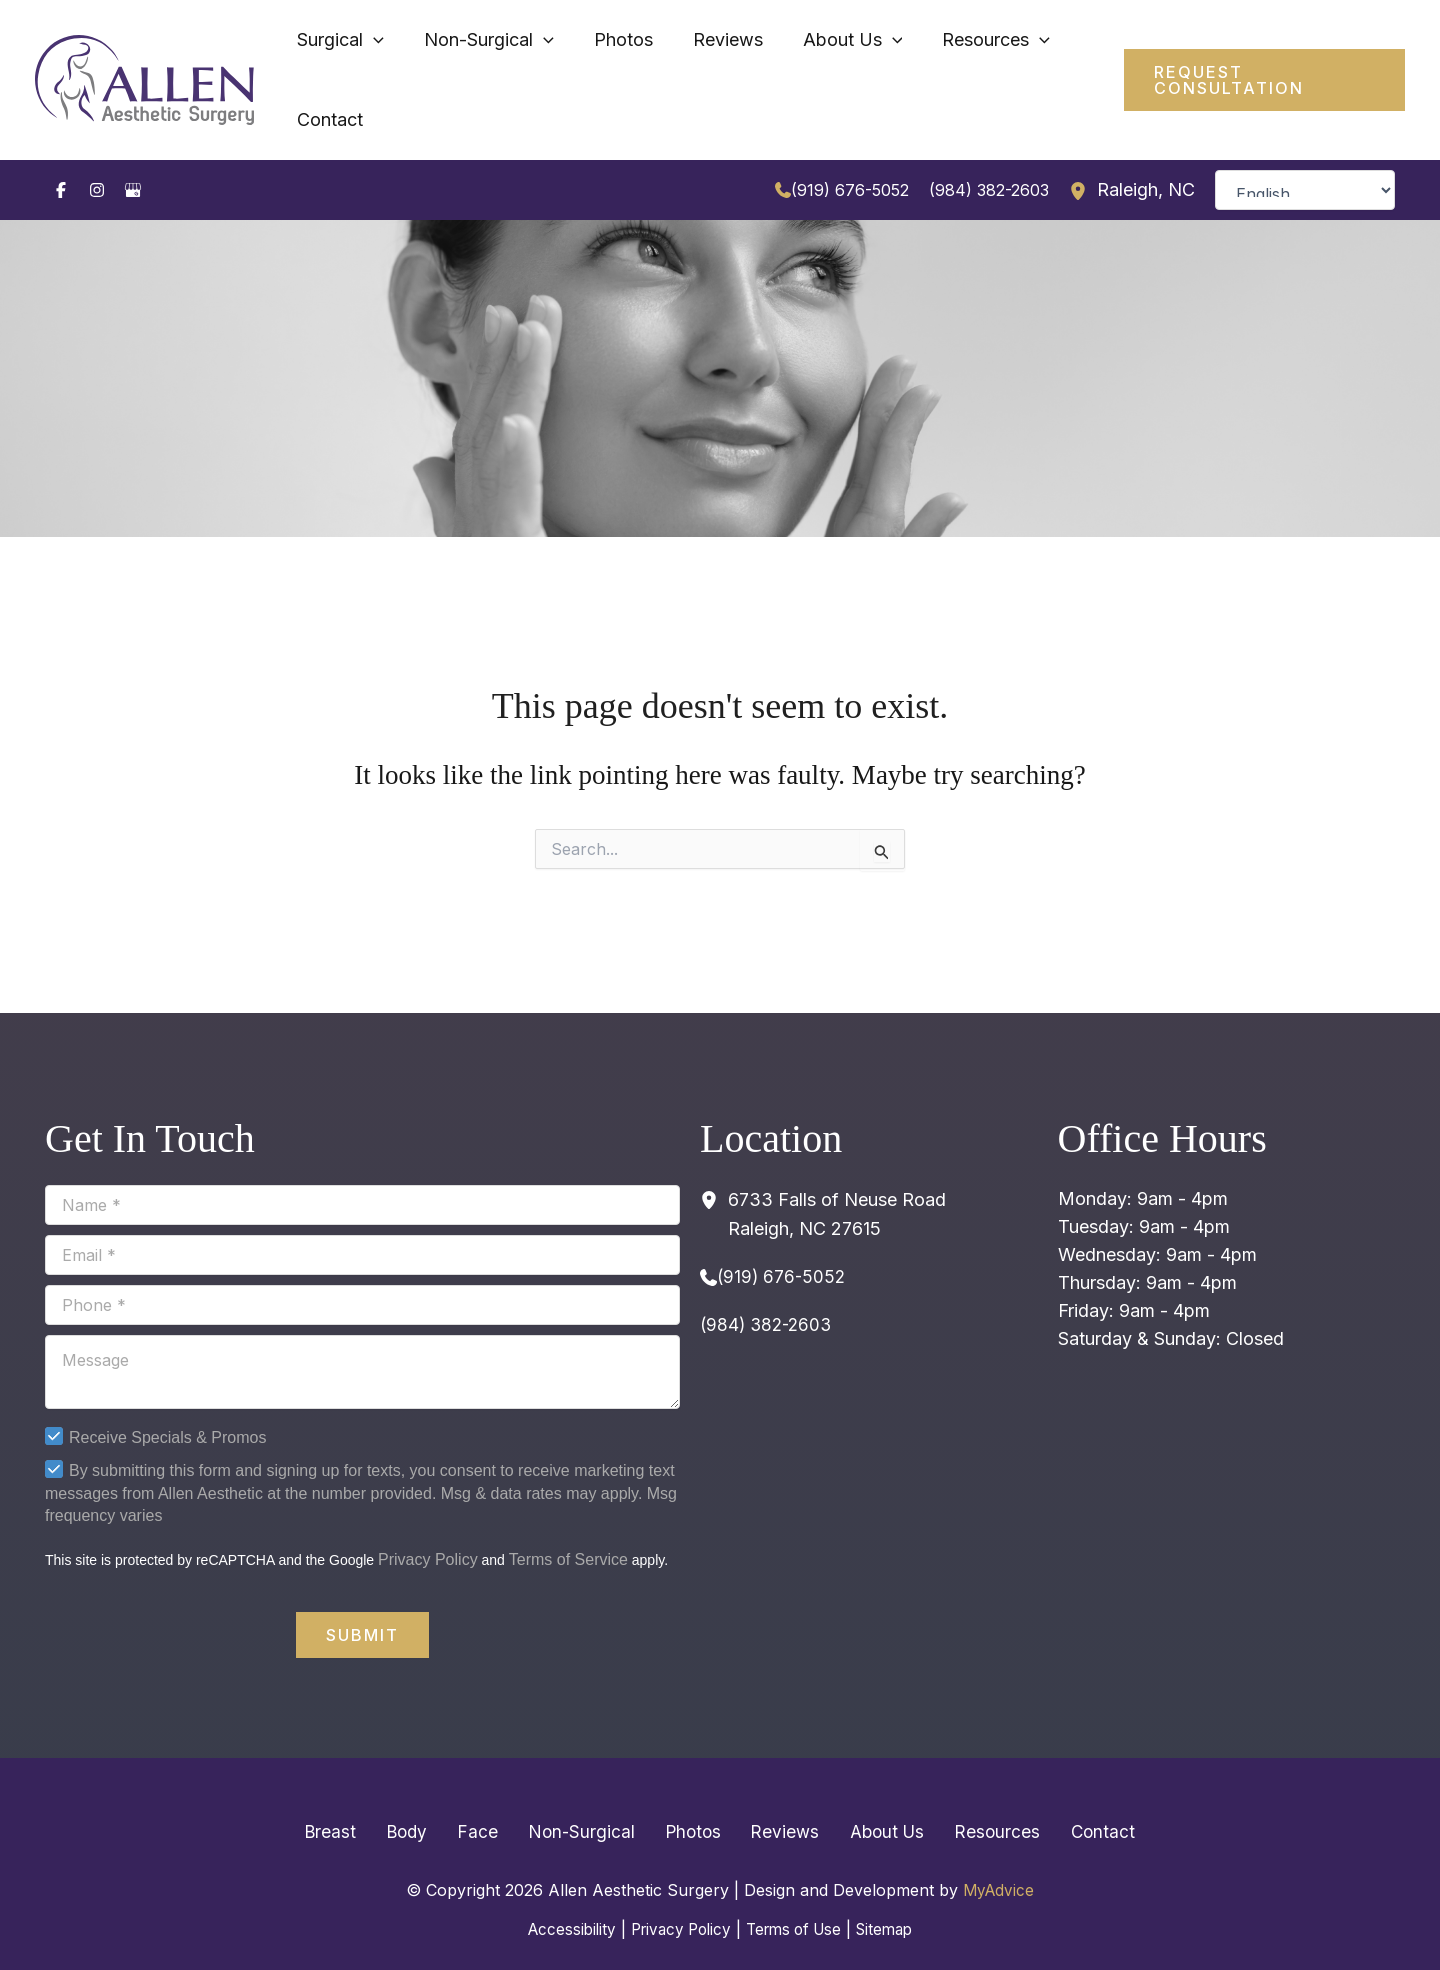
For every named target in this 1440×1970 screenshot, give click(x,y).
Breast (370, 1799)
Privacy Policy (428, 1527)
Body (437, 1799)
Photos (692, 1799)
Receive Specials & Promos (167, 1405)
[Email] (362, 1223)
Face (497, 1799)
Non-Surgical (590, 1799)
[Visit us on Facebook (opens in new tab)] (61, 158)
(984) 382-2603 (989, 158)
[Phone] (362, 1273)
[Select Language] (1305, 158)
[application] (459, 64)
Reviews (775, 1799)
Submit (362, 1603)
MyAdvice (999, 1858)
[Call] (842, 158)
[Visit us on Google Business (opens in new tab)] (133, 158)
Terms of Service (568, 1527)
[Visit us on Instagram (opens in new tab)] (97, 158)
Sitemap (894, 1896)
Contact (1063, 1799)
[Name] (362, 1173)
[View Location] (1083, 157)
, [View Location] (1146, 158)
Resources (968, 1799)
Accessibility (561, 1896)
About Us (867, 1799)
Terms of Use (797, 1896)
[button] (1252, 64)
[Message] (362, 1340)
